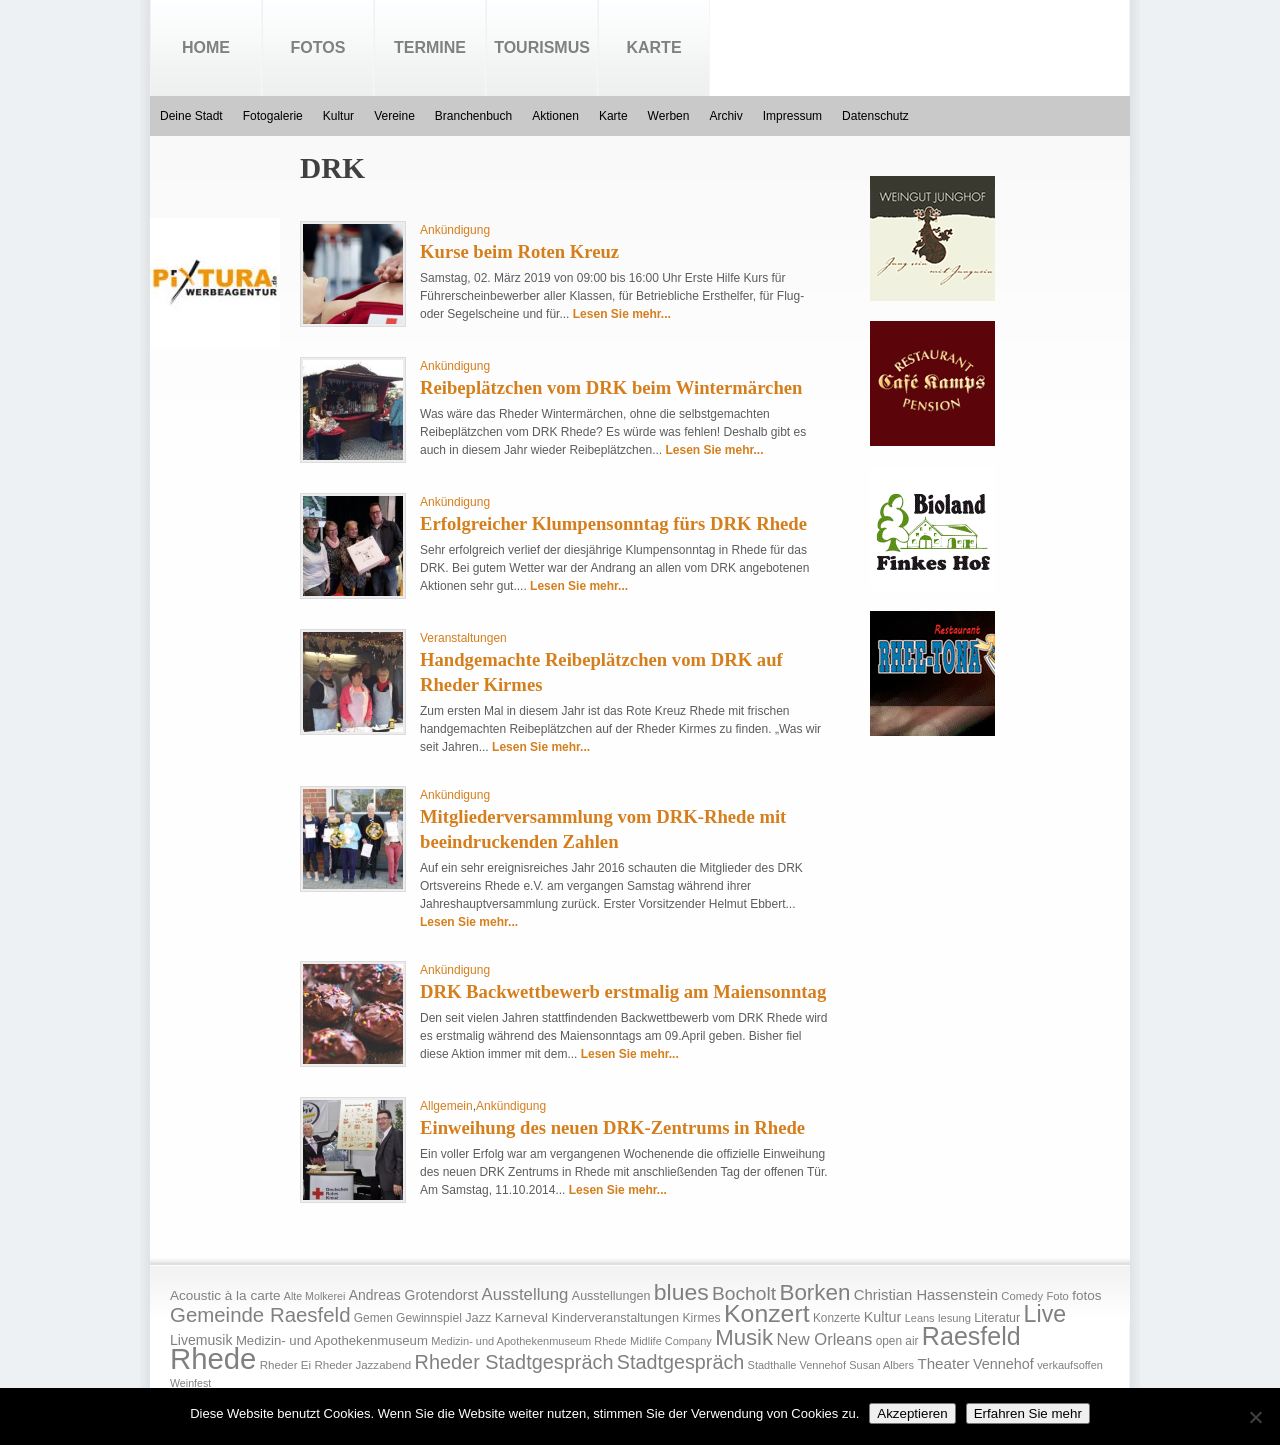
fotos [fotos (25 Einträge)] (1086, 1295)
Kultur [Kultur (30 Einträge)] (883, 1317)
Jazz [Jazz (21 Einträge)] (478, 1317)
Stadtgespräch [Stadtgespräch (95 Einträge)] (680, 1362)
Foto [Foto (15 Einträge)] (1057, 1296)
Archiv (725, 116)
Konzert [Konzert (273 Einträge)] (767, 1313)
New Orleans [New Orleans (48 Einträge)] (824, 1339)
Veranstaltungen (463, 638)
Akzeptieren (912, 1413)
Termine (430, 47)
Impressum (792, 116)
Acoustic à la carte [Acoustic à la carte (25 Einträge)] (225, 1295)
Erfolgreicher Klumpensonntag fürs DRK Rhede (613, 523)
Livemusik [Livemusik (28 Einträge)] (201, 1340)
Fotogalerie (273, 116)
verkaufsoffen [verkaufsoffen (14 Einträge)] (1070, 1365)
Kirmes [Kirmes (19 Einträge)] (701, 1318)
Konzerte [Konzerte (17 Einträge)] (836, 1318)
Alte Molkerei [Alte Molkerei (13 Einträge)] (315, 1296)
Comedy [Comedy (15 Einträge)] (1022, 1296)
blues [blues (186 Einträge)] (681, 1292)
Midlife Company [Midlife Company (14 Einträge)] (671, 1341)
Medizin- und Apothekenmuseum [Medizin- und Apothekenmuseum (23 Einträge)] (332, 1340)
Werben (669, 116)
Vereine (394, 116)
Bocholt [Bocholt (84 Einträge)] (744, 1293)
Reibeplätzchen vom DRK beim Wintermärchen (611, 387)
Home (206, 47)
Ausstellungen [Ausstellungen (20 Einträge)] (611, 1296)
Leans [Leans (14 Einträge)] (920, 1318)
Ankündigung (455, 230)
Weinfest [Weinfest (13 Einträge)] (190, 1383)
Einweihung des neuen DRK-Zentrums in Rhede (612, 1127)
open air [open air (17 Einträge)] (897, 1341)
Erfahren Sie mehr (1028, 1413)
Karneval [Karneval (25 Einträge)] (521, 1317)
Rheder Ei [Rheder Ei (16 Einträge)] (285, 1365)
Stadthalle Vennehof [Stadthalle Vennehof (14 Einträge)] (797, 1365)
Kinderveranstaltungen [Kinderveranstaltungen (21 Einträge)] (615, 1317)
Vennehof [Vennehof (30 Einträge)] (1003, 1364)
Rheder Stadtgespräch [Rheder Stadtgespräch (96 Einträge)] (514, 1362)
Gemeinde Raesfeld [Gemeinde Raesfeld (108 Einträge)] (260, 1315)
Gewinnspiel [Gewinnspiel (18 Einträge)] (429, 1318)
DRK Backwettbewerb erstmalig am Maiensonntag (623, 991)
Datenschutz (875, 116)
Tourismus (542, 47)
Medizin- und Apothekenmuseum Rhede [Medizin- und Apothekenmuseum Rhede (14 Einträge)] (528, 1341)
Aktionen (555, 116)
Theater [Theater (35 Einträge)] (943, 1363)
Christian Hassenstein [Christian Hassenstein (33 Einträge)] (926, 1295)
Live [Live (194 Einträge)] (1045, 1314)
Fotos (318, 47)
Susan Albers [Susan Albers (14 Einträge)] (881, 1365)
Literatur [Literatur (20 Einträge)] (997, 1318)
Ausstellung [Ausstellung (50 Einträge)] (525, 1294)
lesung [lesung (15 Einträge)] (954, 1318)
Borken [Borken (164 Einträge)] (814, 1292)
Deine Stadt (191, 116)
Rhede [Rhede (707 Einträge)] (213, 1358)
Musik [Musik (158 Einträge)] (744, 1337)
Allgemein (446, 1106)
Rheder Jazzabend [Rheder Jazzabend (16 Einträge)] (362, 1365)
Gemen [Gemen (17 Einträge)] (373, 1318)
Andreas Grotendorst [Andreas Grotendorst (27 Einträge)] (414, 1295)
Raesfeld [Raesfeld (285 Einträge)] (971, 1336)
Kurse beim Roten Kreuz (519, 251)
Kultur (338, 116)
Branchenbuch (473, 116)
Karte (653, 47)
